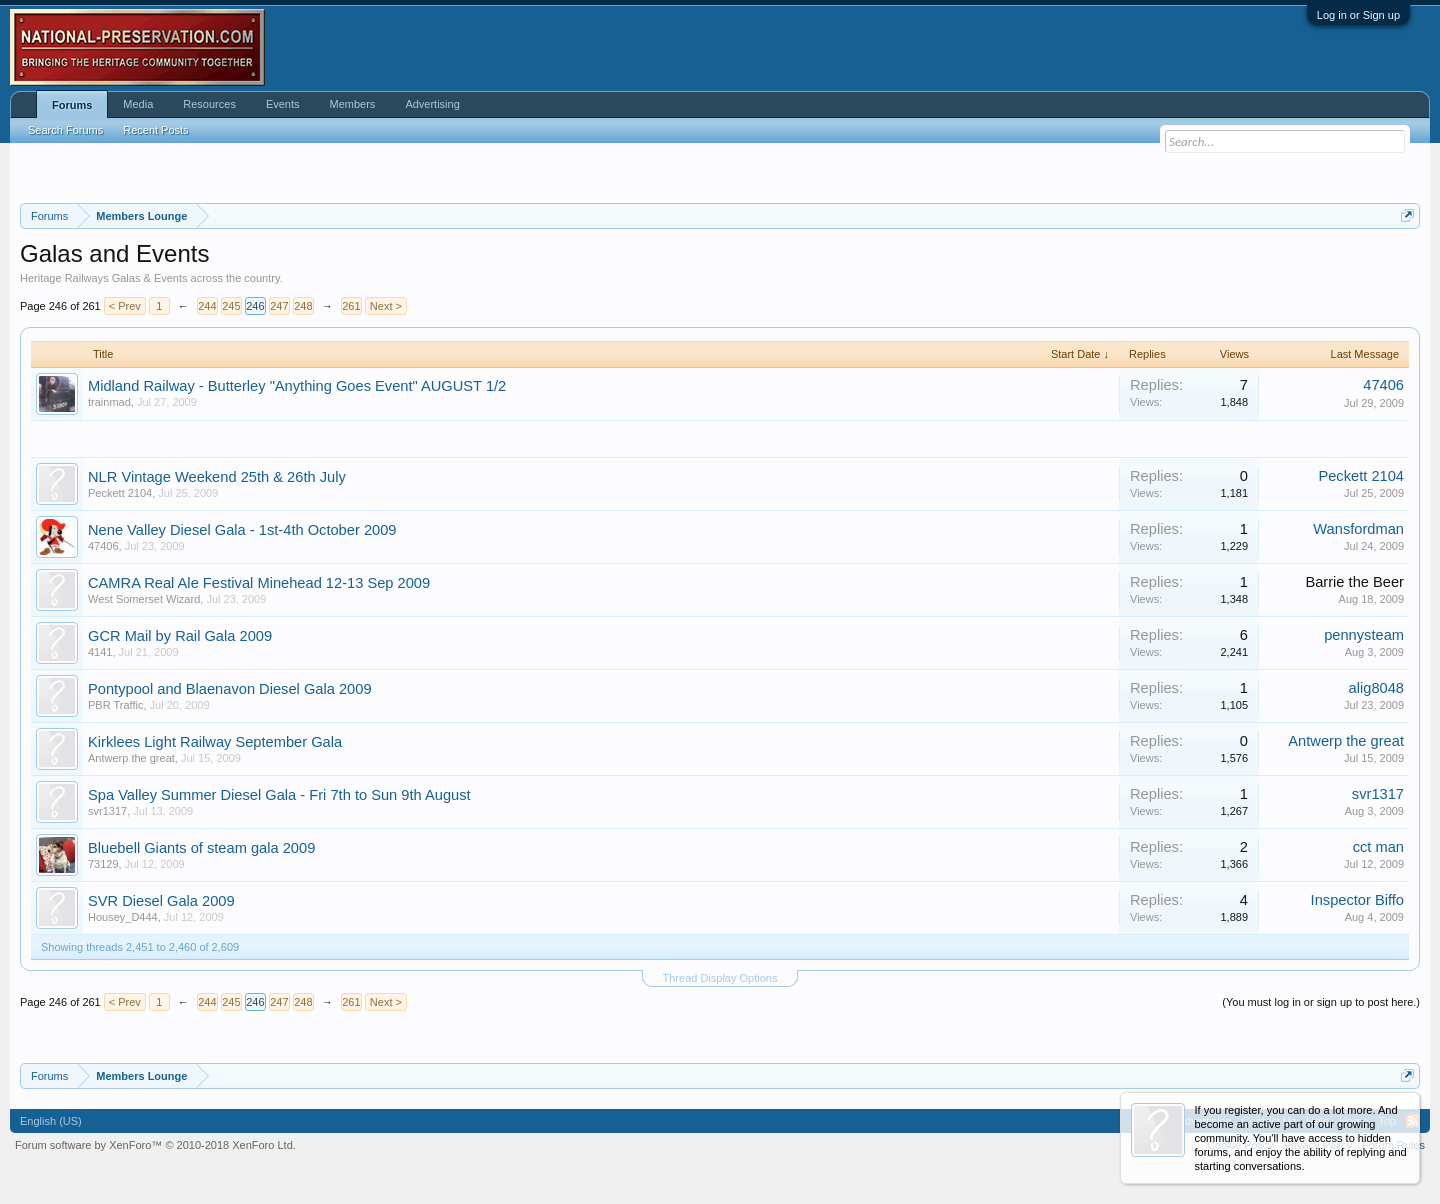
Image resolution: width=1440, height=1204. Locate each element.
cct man (1378, 847)
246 (255, 306)
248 (303, 306)
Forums (72, 105)
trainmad (109, 402)
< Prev (125, 306)
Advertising (432, 104)
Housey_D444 (123, 917)
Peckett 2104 (120, 493)
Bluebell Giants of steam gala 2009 (201, 848)
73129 (103, 864)
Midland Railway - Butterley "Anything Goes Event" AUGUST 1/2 (297, 386)
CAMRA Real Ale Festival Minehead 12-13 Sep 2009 (259, 583)
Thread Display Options (720, 978)
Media (138, 104)
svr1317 (107, 811)
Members (353, 104)
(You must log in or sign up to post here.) (1321, 1002)
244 (207, 306)
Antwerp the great (131, 758)
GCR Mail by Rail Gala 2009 (180, 636)
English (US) (51, 1121)
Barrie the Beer (1354, 582)
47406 (1383, 385)
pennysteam (1364, 635)
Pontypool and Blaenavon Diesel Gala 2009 (230, 689)
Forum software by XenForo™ (155, 1145)
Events (283, 104)
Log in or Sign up (1358, 15)
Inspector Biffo (1357, 900)
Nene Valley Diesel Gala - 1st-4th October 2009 (242, 530)
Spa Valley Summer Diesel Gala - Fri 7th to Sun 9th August (279, 795)
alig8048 (1376, 688)
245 (231, 306)
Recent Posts (155, 130)
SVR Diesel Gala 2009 (161, 901)
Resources (209, 104)
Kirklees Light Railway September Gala (215, 742)
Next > (386, 306)
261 (351, 306)
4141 (100, 652)
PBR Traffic (115, 705)
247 (279, 306)
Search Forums (65, 130)
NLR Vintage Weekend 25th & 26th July (217, 477)
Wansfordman (1358, 529)
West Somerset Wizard (144, 599)
